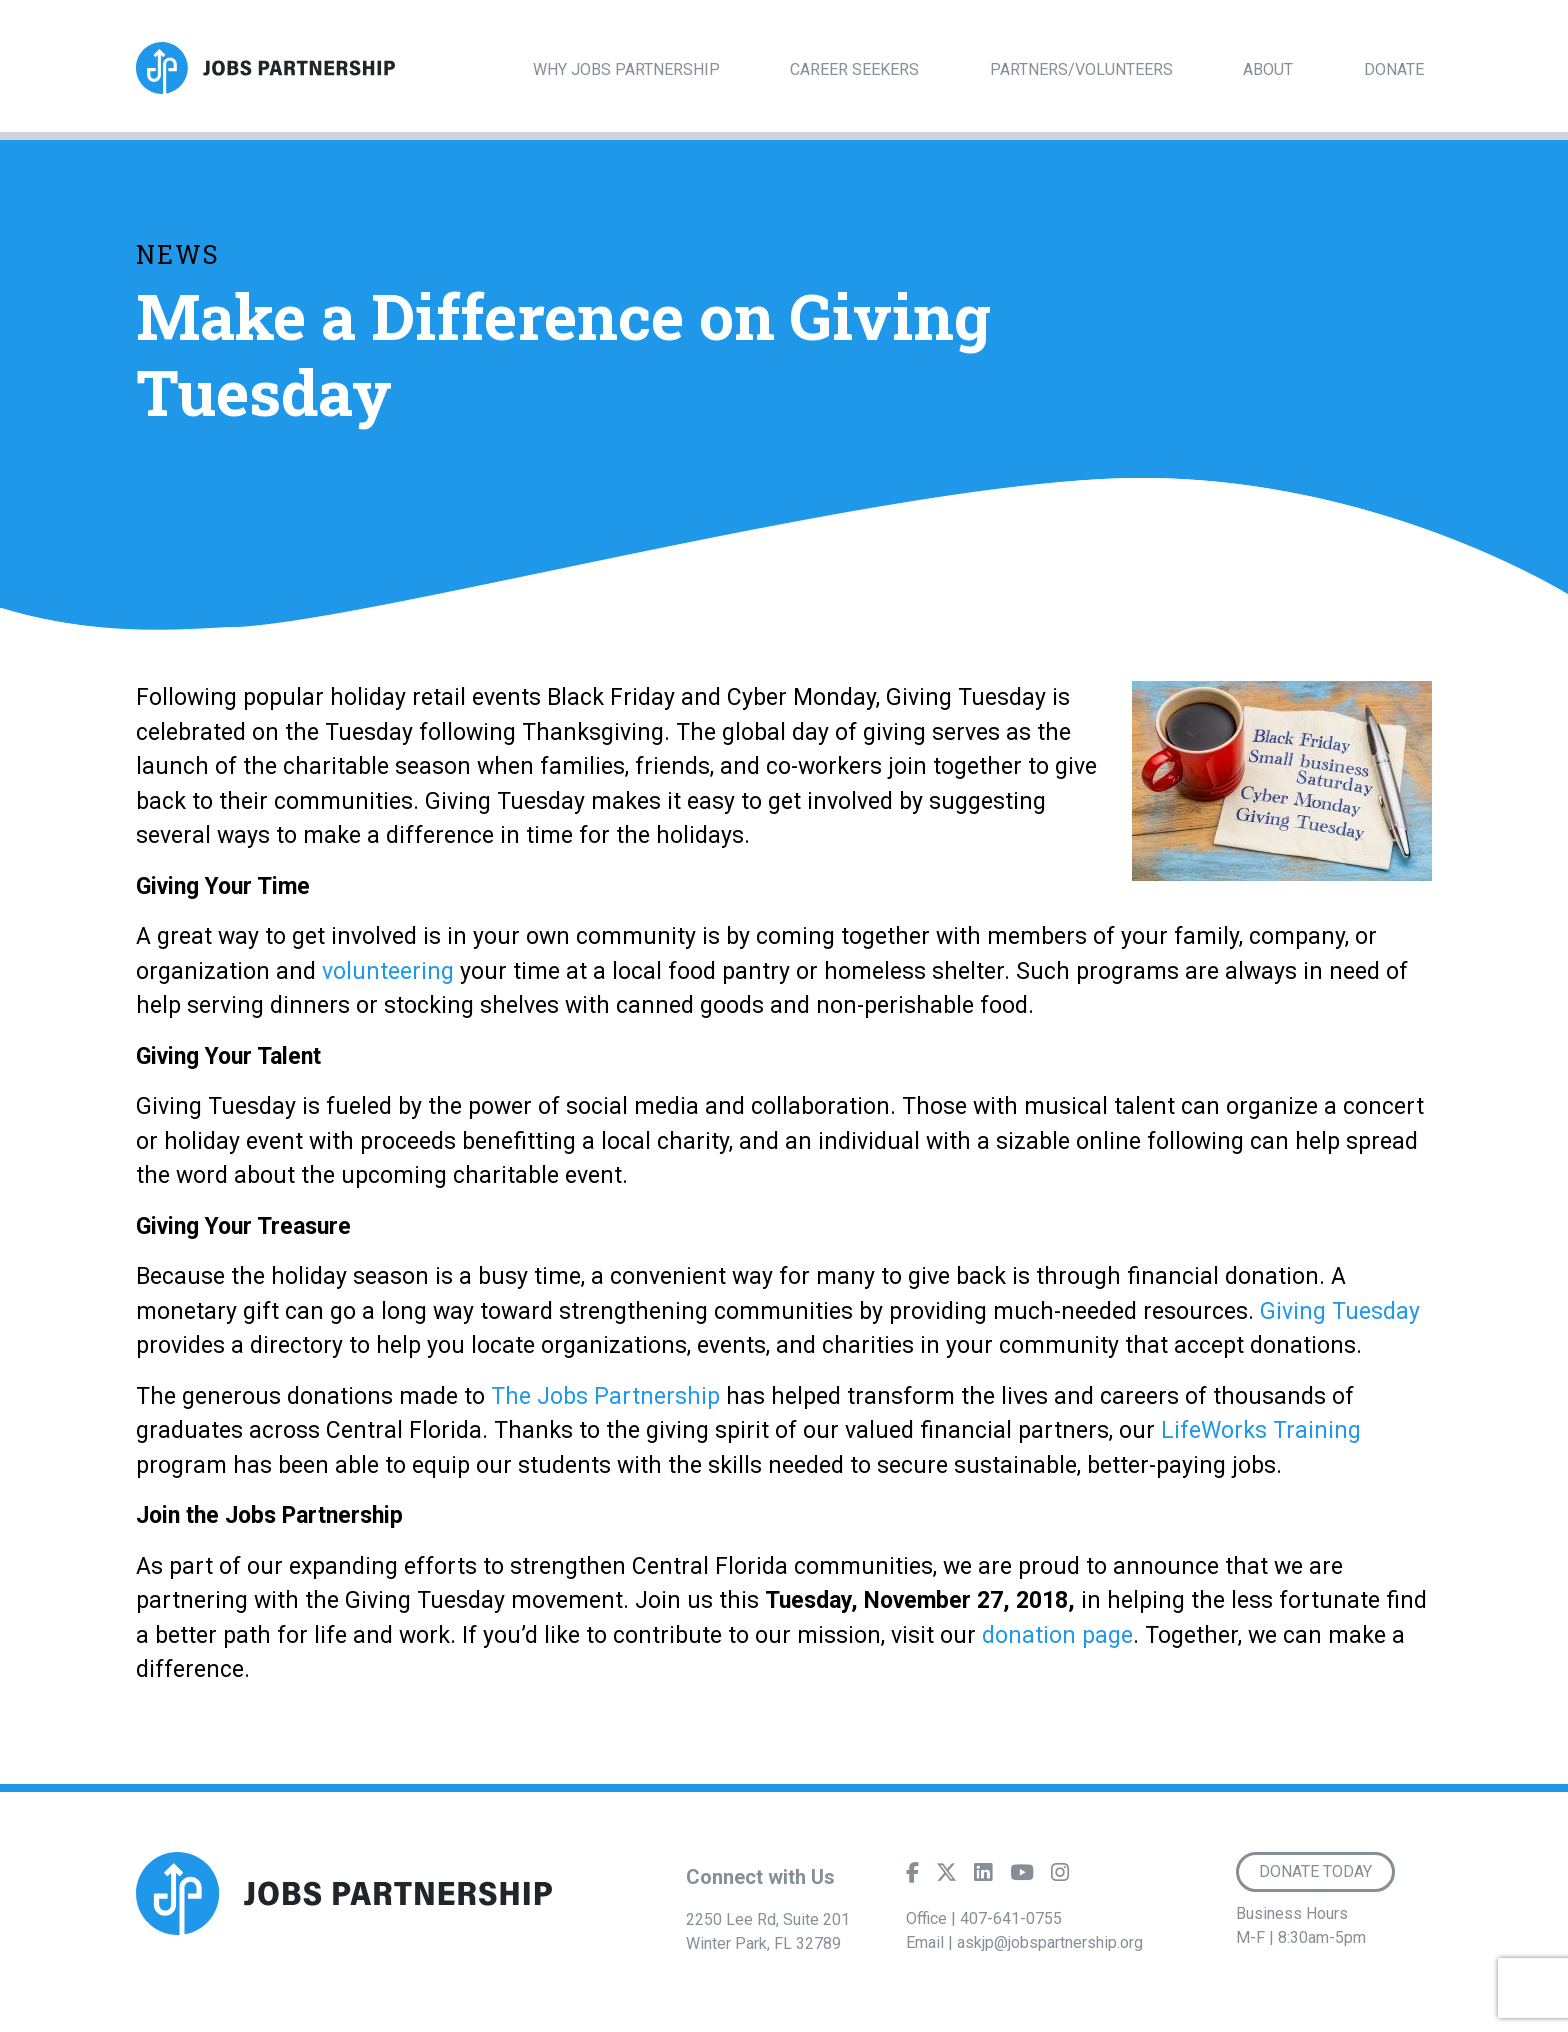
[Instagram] (1060, 1877)
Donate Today (1315, 1871)
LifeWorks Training (1261, 1430)
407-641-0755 (1011, 1918)
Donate (1394, 69)
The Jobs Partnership (602, 1396)
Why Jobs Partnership (626, 69)
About (1268, 69)
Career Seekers (854, 69)
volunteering (388, 971)
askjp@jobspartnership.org (1050, 1942)
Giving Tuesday (1340, 1311)
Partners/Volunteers (1081, 69)
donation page (1057, 1635)
